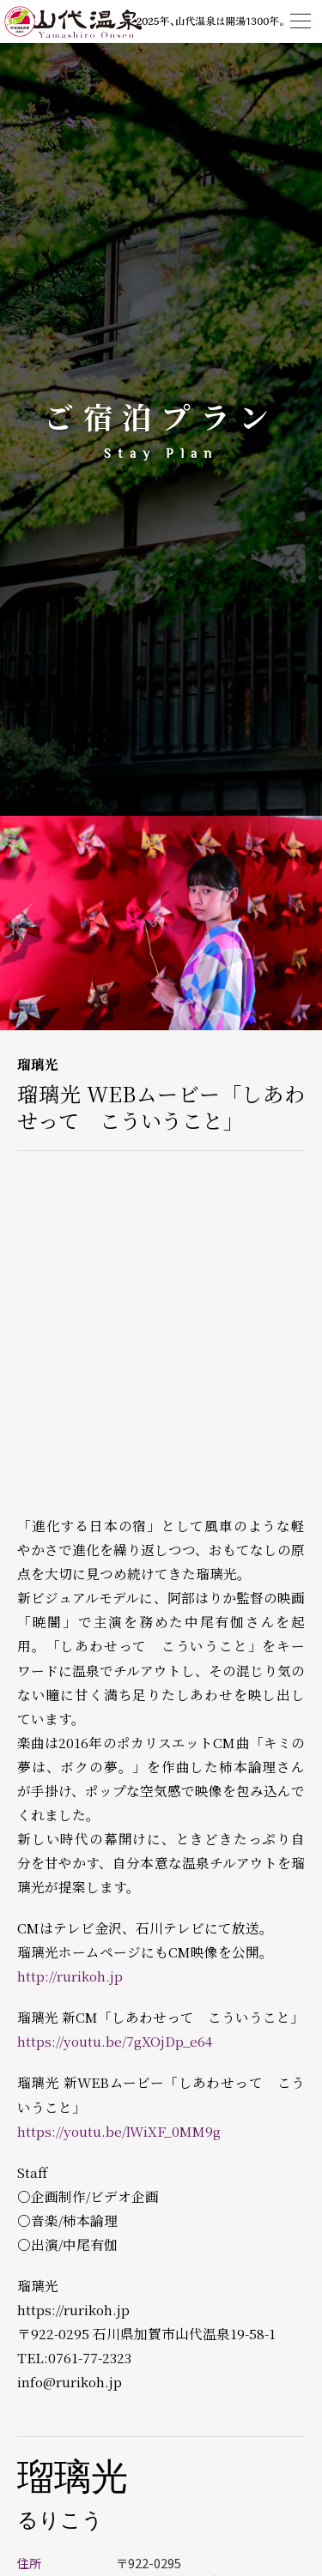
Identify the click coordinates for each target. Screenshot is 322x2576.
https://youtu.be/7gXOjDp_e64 (114, 2040)
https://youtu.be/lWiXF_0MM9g (119, 2130)
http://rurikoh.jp (70, 1975)
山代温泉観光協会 (86, 21)
